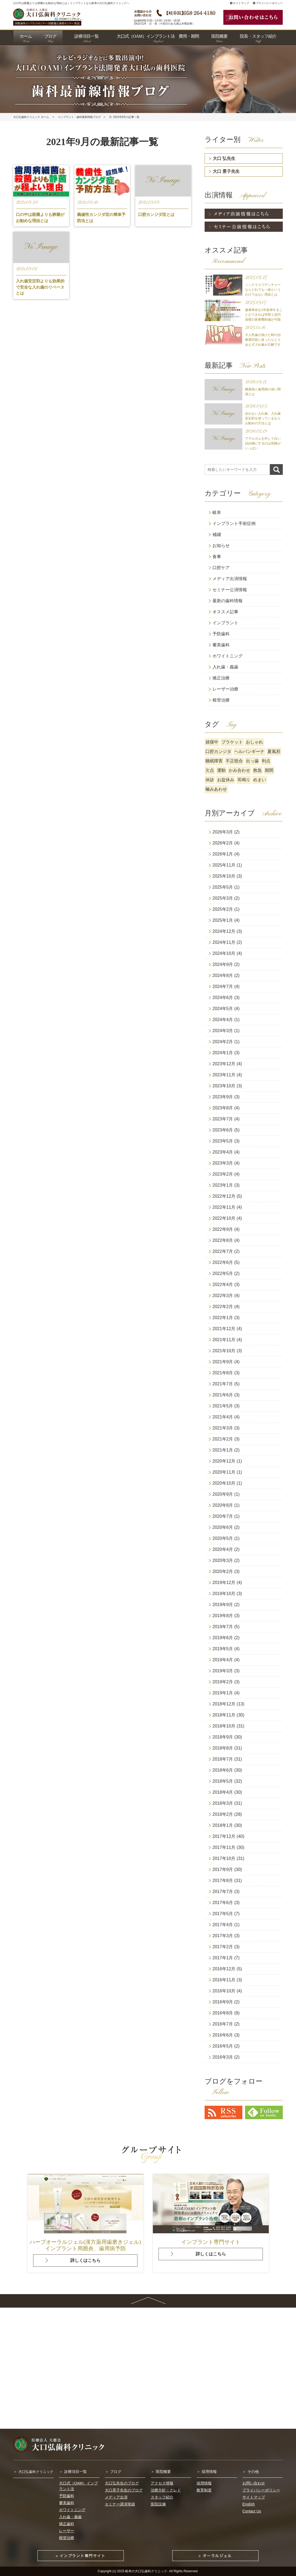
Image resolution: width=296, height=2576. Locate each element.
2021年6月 (222, 1395)
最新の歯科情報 (227, 600)
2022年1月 (222, 1317)
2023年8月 (222, 1108)
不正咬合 (234, 761)
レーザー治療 (225, 689)
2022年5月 (222, 1273)
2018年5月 (222, 1781)
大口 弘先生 (224, 158)
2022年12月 (223, 1196)
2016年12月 (223, 1969)
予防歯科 (221, 634)
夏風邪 (273, 751)
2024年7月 (222, 986)
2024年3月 (222, 1030)
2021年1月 (222, 1450)
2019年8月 (222, 1615)
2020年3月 (222, 1560)
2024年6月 (222, 997)
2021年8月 (222, 1373)
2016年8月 (222, 2013)
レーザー (66, 2531)
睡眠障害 (214, 761)
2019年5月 (222, 1648)
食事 (216, 556)
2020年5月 (222, 1538)
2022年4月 (222, 1284)
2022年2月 (222, 1306)
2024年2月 (222, 1041)
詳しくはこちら (85, 2260)
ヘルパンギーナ (249, 751)
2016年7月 (222, 2024)
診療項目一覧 (75, 2471)
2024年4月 (222, 1019)
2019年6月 (222, 1637)
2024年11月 (223, 942)
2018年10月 (223, 1726)
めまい (259, 779)
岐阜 (216, 512)
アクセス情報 (162, 2483)
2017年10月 (223, 1858)
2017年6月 (222, 1902)
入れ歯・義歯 (225, 667)
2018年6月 (222, 1770)
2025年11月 (223, 865)
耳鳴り (243, 779)
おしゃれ (254, 742)
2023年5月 (222, 1141)
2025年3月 (222, 898)
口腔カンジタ (218, 751)
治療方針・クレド (166, 2490)
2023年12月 (223, 1063)
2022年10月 (223, 1218)
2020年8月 (222, 1505)
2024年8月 (222, 975)
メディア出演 (116, 2497)
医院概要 (163, 2471)
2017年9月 (222, 1869)
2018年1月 (222, 1825)
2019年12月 (223, 1582)
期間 (269, 770)
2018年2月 (222, 1814)
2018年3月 (222, 1803)
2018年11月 (223, 1715)
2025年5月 (222, 887)
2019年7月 (222, 1626)
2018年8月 (222, 1748)
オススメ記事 (225, 611)
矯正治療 (221, 678)
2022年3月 (222, 1295)
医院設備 (158, 2504)
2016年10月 (223, 1991)
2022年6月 (222, 1262)
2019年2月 (222, 1682)
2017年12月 (223, 1836)
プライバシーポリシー (268, 3)
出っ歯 (252, 761)
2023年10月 (223, 1086)
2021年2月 (222, 1439)
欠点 (209, 770)
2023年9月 (222, 1097)
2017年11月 (223, 1847)
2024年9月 (222, 964)
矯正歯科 (66, 2524)
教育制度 (204, 2490)
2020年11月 (223, 1472)
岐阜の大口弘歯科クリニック (146, 2571)
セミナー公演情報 (229, 589)
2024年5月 (222, 1008)
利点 (266, 761)
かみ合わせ (239, 770)
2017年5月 (222, 1913)
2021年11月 (223, 1339)
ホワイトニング (227, 656)
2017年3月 (222, 1935)
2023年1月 (222, 1185)
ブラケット (232, 742)
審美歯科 (221, 645)
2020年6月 (222, 1527)
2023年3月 (222, 1163)
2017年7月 (222, 1891)
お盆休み (225, 779)
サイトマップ (239, 3)
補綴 (216, 534)
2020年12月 (223, 1461)
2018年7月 (222, 1759)
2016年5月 (222, 2046)
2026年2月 (222, 843)
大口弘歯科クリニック (35, 2472)
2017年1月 (222, 1957)
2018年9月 (222, 1737)
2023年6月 (222, 1130)
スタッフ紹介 (162, 2497)
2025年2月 (222, 909)
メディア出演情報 (229, 578)
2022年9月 (222, 1229)
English (248, 2504)
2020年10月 (223, 1483)
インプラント (225, 623)
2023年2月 (222, 1174)
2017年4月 (222, 1924)
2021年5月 (222, 1406)
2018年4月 (222, 1792)
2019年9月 (222, 1604)
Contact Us (251, 2511)
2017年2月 (222, 1946)
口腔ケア (221, 567)
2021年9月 (222, 1361)
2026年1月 (222, 854)
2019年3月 (222, 1671)
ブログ (115, 2471)
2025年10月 (223, 876)
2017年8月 (222, 1880)
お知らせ (221, 545)
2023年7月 (222, 1119)
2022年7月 (222, 1251)
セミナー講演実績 (120, 2504)
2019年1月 (222, 1693)
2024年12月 (223, 931)
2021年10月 (223, 1350)
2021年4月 (222, 1417)
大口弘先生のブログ (122, 2483)
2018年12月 (223, 1704)
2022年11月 (223, 1207)
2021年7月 (222, 1384)
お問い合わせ (253, 2483)
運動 (221, 770)
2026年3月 (222, 832)
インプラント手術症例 (234, 523)
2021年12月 (223, 1328)
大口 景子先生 (226, 171)
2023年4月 (222, 1152)
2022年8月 (222, 1240)
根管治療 (221, 700)
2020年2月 (222, 1571)
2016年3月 (222, 2057)
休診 (209, 779)
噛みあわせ (216, 789)
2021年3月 (222, 1428)
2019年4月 (222, 1659)
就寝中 (211, 742)
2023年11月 (223, 1075)
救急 (257, 770)
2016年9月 (222, 2002)
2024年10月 (223, 953)
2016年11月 (223, 1980)
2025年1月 (222, 920)
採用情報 (209, 2471)
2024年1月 (222, 1052)
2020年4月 (222, 1549)
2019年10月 (223, 1593)
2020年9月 (222, 1494)
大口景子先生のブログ (124, 2490)
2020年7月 (222, 1516)
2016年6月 (222, 2035)
